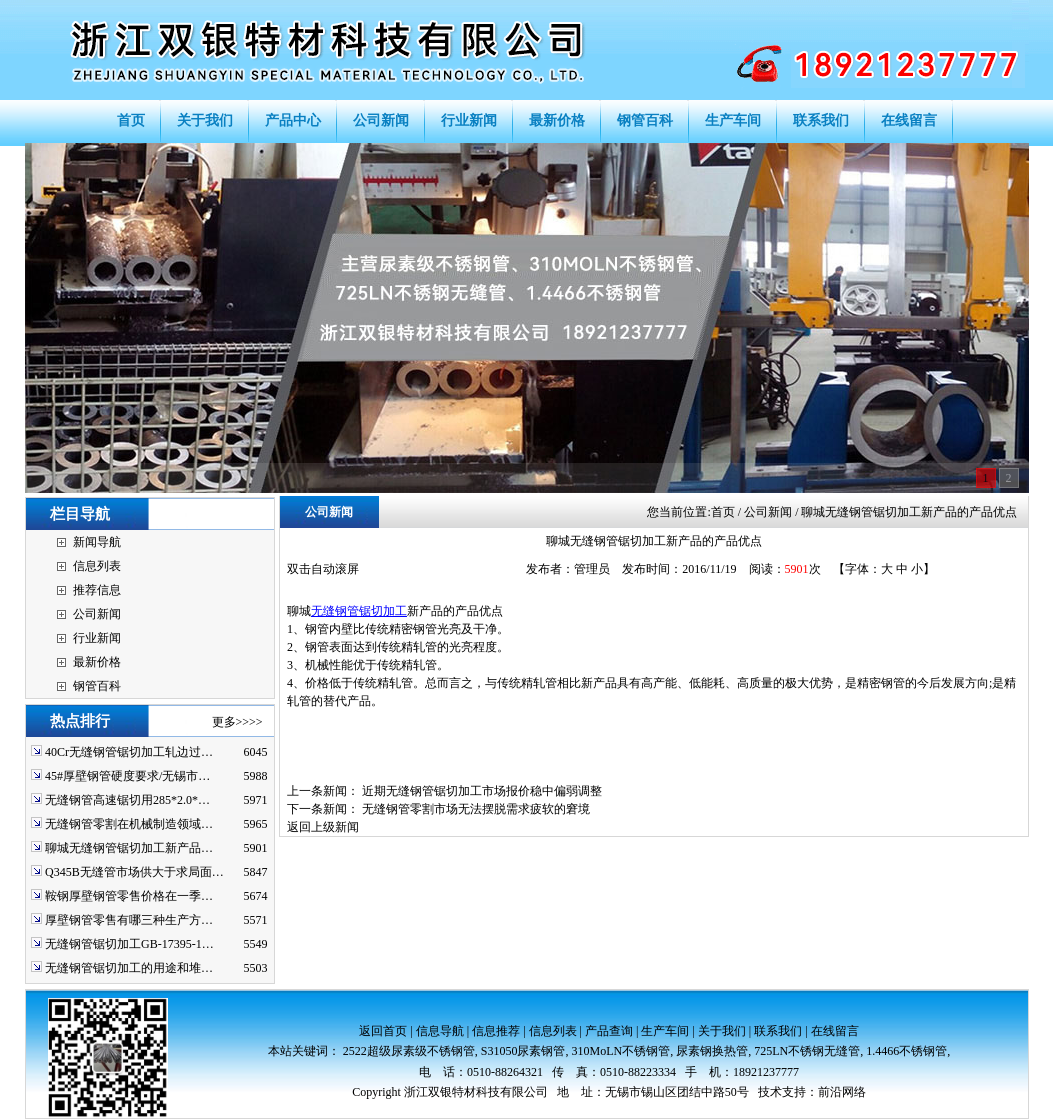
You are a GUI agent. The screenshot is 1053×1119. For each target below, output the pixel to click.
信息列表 (97, 566)
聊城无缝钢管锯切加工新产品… (129, 848)
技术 (770, 1092)
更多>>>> (237, 722)
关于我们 (722, 1031)
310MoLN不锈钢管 (621, 1051)
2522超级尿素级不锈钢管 (409, 1051)
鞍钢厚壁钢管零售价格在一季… (129, 896)
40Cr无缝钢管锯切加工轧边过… (129, 752)
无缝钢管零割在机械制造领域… (129, 824)
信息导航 (440, 1031)
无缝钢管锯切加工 (359, 611)
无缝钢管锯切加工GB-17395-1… (129, 944)
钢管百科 (97, 686)
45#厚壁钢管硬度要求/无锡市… (127, 776)
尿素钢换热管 (712, 1051)
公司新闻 (97, 614)
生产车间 (665, 1031)
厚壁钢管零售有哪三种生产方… (129, 920)
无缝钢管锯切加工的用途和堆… (129, 968)
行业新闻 (97, 638)
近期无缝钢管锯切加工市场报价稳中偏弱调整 (482, 791)
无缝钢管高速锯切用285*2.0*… (127, 800)
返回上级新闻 (323, 827)
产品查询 (609, 1031)
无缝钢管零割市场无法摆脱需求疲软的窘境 (476, 809)
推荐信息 (97, 590)
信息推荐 (496, 1031)
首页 (723, 512)
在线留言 (835, 1031)
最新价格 (97, 662)
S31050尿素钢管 (523, 1051)
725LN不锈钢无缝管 (807, 1051)
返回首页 (383, 1031)
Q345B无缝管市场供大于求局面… (134, 872)
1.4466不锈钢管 (906, 1051)
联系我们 (778, 1031)
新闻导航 (97, 542)
